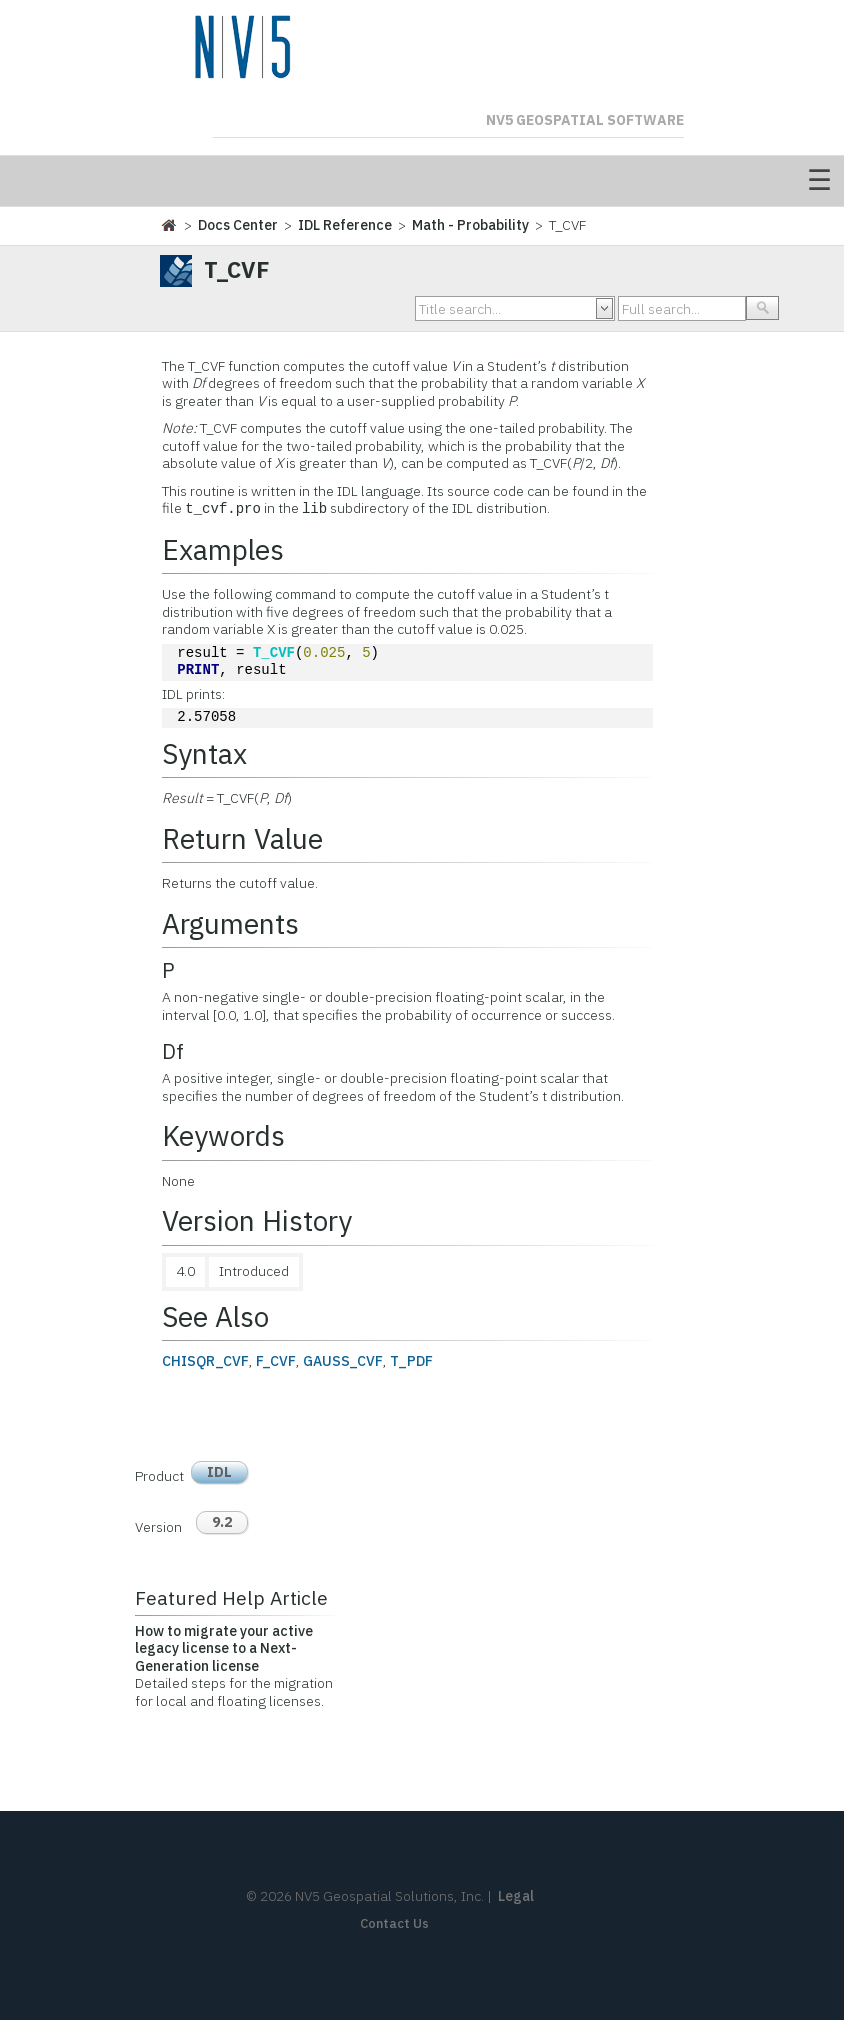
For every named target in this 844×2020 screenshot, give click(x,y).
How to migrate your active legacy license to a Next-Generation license (224, 1648)
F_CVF (276, 1361)
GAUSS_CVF (343, 1361)
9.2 (222, 1522)
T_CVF (274, 653)
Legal (516, 1896)
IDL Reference (345, 225)
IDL (219, 1472)
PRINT (198, 670)
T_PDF (411, 1361)
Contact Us (394, 1923)
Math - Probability (470, 225)
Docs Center (238, 225)
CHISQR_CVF (205, 1361)
